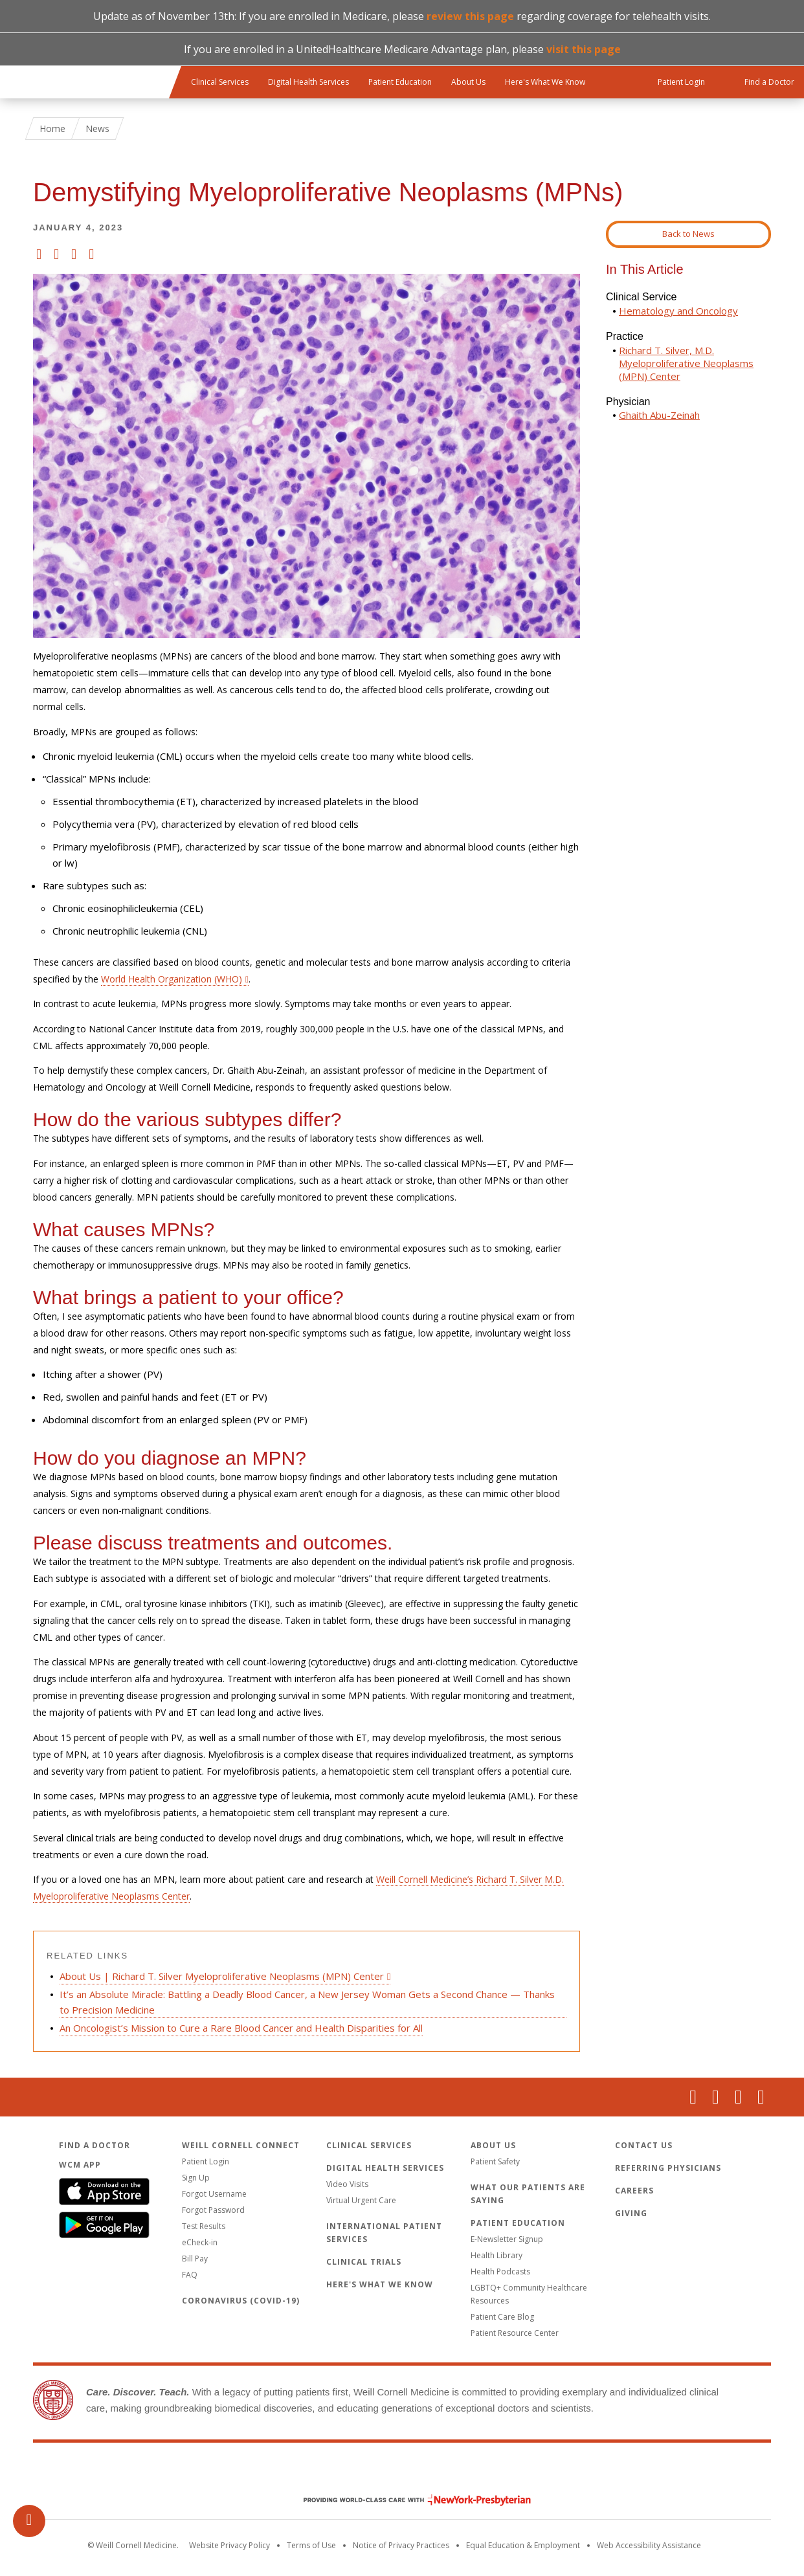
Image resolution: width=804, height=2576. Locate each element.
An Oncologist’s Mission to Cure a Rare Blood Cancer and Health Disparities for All (241, 2027)
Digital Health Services (308, 81)
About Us (468, 81)
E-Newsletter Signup (507, 2239)
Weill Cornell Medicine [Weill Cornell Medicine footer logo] (402, 2472)
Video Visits (347, 2184)
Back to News (688, 233)
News (97, 128)
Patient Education (400, 81)
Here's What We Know (545, 81)
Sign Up (196, 2177)
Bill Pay (195, 2258)
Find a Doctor (94, 2145)
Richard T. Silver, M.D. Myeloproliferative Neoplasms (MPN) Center (686, 363)
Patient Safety (495, 2161)
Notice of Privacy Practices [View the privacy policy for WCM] (401, 2545)
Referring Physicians (668, 2167)
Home (52, 128)
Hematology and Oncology (678, 310)
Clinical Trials (363, 2261)
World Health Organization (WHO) (171, 979)
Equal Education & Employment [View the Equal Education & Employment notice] (523, 2545)
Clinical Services (220, 81)
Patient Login (205, 2161)
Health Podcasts (500, 2271)
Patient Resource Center (515, 2332)
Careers (634, 2190)
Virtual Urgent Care (361, 2200)
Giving (631, 2213)
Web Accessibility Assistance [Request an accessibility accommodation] (649, 2545)
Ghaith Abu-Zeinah (659, 414)
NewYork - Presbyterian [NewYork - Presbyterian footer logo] (407, 2500)
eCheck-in (200, 2242)
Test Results (203, 2226)
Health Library (496, 2255)
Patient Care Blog (502, 2316)
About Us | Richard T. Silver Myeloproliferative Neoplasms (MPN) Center (222, 1976)
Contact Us (644, 2145)
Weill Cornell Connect (241, 2145)
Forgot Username (214, 2193)
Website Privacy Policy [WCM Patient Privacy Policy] (229, 2545)
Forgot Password (213, 2209)
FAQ (189, 2274)
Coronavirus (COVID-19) (241, 2300)
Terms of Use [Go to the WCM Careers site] (311, 2545)
